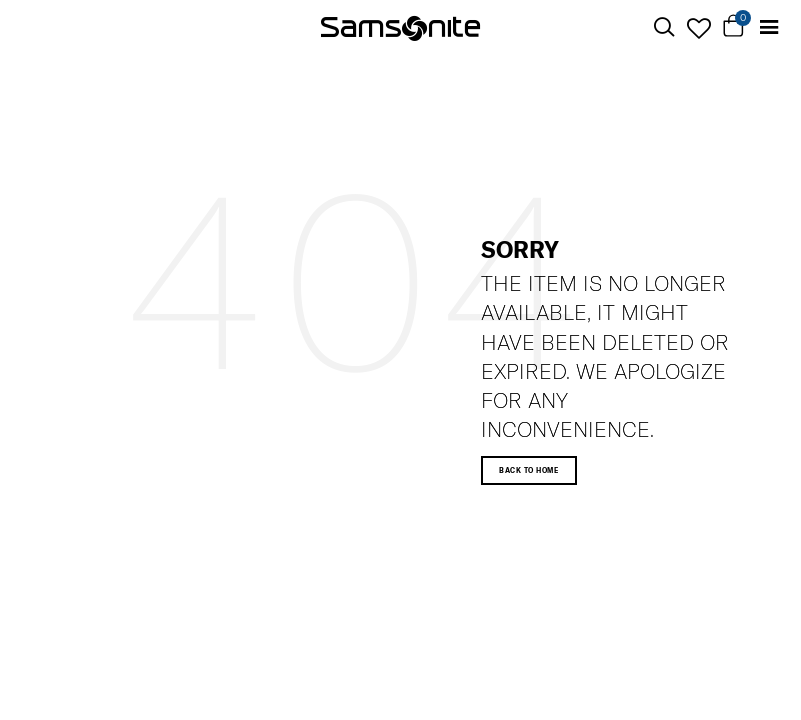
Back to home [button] (528, 470)
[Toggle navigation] (768, 27)
